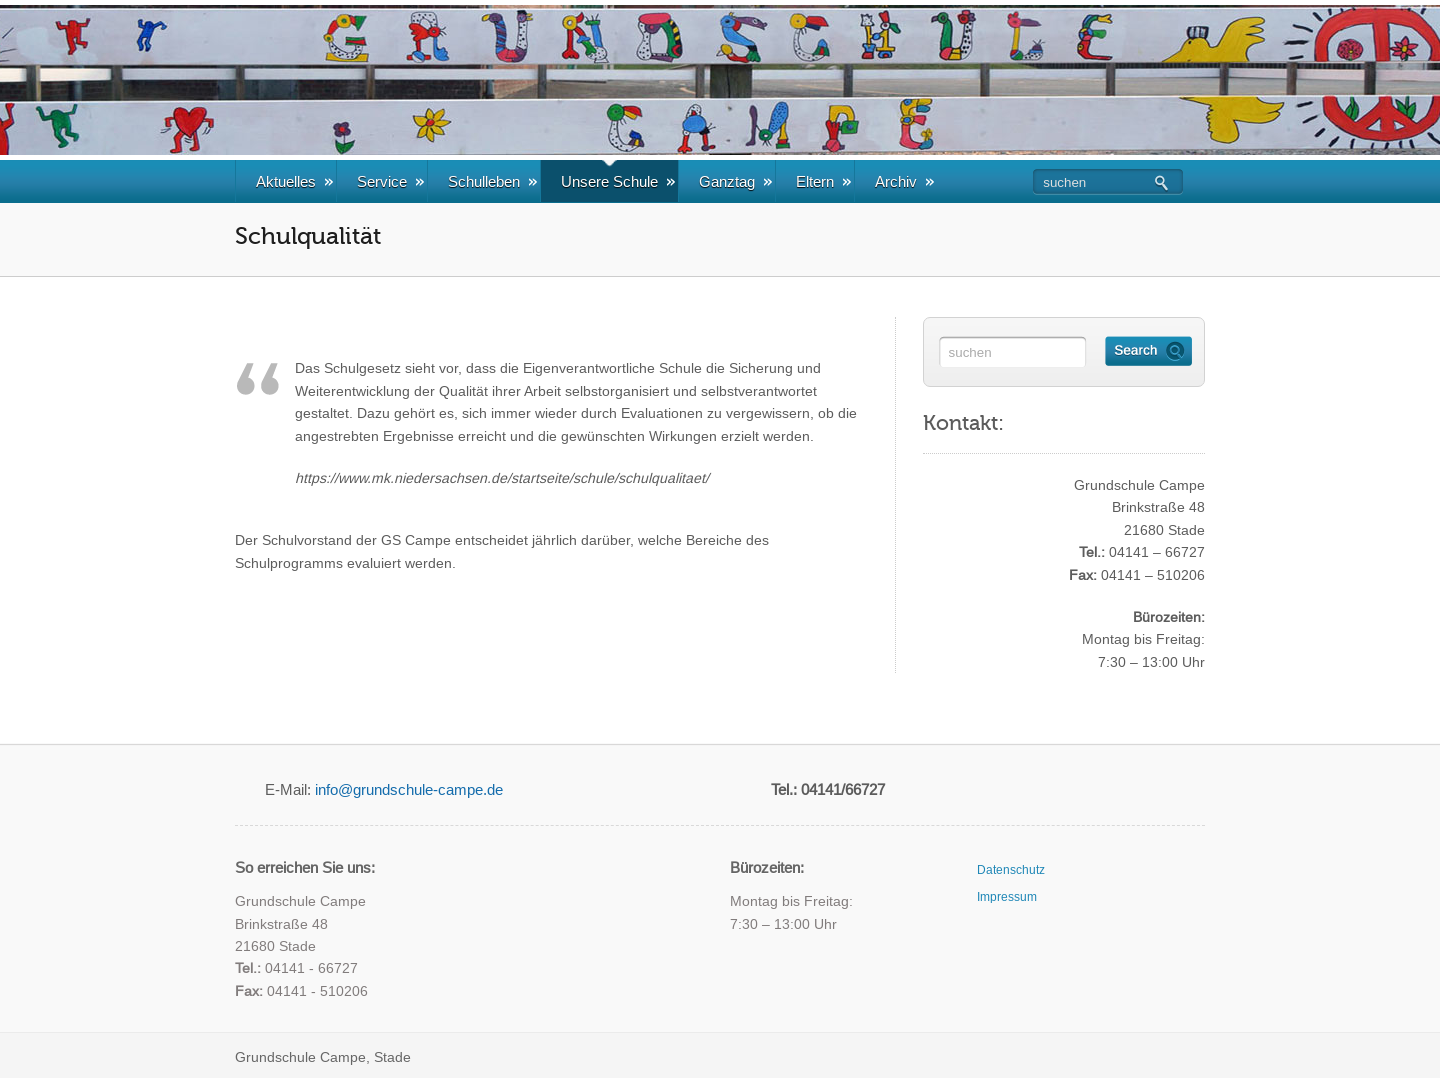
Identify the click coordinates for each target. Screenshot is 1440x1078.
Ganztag (735, 181)
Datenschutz (1011, 870)
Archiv (904, 181)
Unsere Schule (618, 181)
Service (390, 181)
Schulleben (492, 181)
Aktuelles (294, 181)
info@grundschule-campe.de (409, 789)
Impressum (1007, 897)
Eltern (823, 181)
